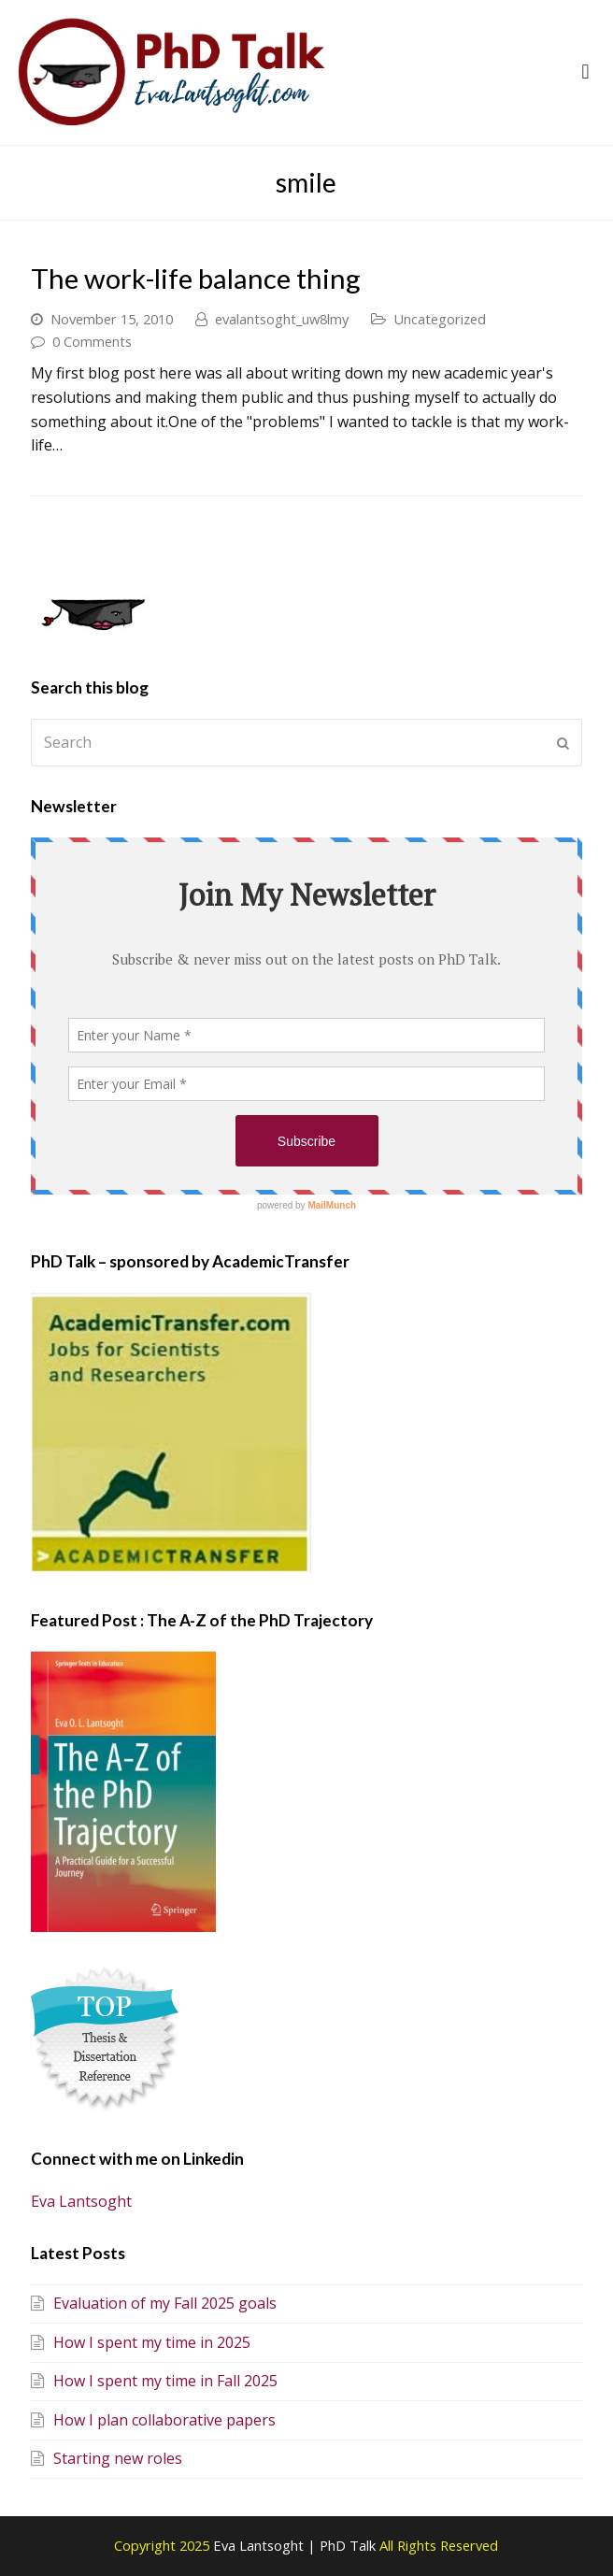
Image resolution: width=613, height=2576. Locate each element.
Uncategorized (439, 318)
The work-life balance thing (196, 278)
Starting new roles (106, 2458)
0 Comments (92, 341)
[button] (585, 72)
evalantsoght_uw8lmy (282, 318)
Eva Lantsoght (81, 2201)
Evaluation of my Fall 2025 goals (154, 2303)
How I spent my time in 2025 (140, 2342)
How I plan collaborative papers (153, 2420)
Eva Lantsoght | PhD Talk (296, 2545)
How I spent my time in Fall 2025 (154, 2380)
